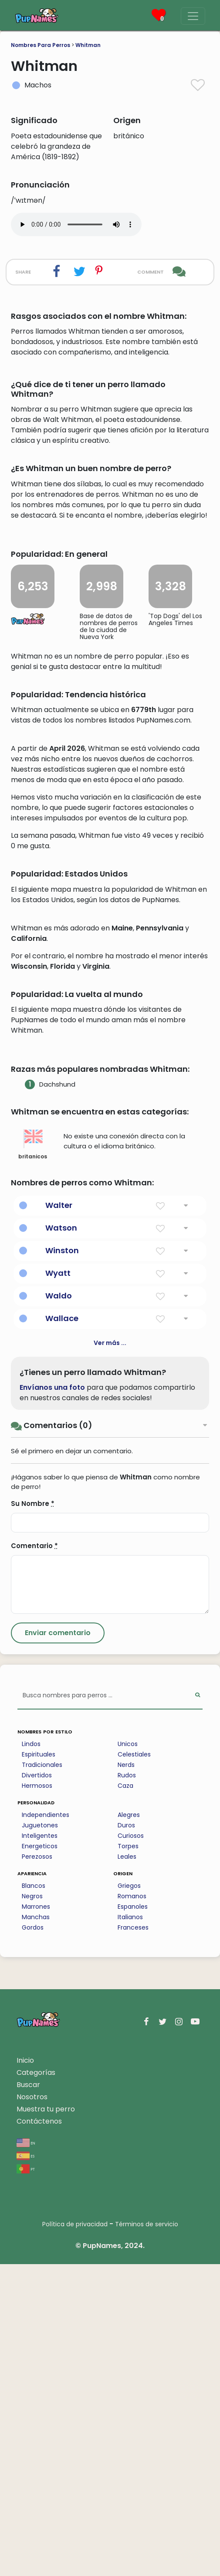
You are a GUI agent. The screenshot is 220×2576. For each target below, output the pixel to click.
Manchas (36, 2229)
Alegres (129, 2126)
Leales (127, 2168)
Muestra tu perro (46, 2421)
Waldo (58, 1607)
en (26, 2454)
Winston (62, 1562)
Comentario (34, 1857)
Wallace (61, 1630)
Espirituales (38, 2066)
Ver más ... (110, 1654)
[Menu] (193, 16)
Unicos (128, 2055)
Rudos (127, 2087)
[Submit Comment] (58, 1944)
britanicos (32, 1456)
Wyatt (58, 1584)
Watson (61, 1539)
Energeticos (40, 2158)
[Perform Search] (198, 2007)
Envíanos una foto (52, 1699)
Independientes (45, 2126)
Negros (32, 2208)
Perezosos (37, 2168)
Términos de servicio (146, 2536)
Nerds (126, 2076)
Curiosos (131, 2147)
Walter (58, 1517)
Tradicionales (42, 2076)
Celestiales (134, 2066)
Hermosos (37, 2097)
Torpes (128, 2158)
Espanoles (133, 2218)
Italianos (130, 2229)
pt (26, 2480)
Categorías (36, 2384)
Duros (126, 2137)
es (25, 2467)
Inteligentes (40, 2147)
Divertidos (37, 2087)
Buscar (28, 2397)
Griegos (129, 2197)
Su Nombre (32, 1815)
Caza (125, 2097)
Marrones (36, 2218)
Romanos (132, 2208)
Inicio (25, 2372)
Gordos (33, 2239)
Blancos (33, 2197)
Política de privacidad (75, 2536)
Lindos (31, 2055)
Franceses (133, 2239)
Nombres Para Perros (40, 45)
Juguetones (40, 2137)
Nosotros (32, 2409)
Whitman (88, 45)
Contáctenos (39, 2433)
